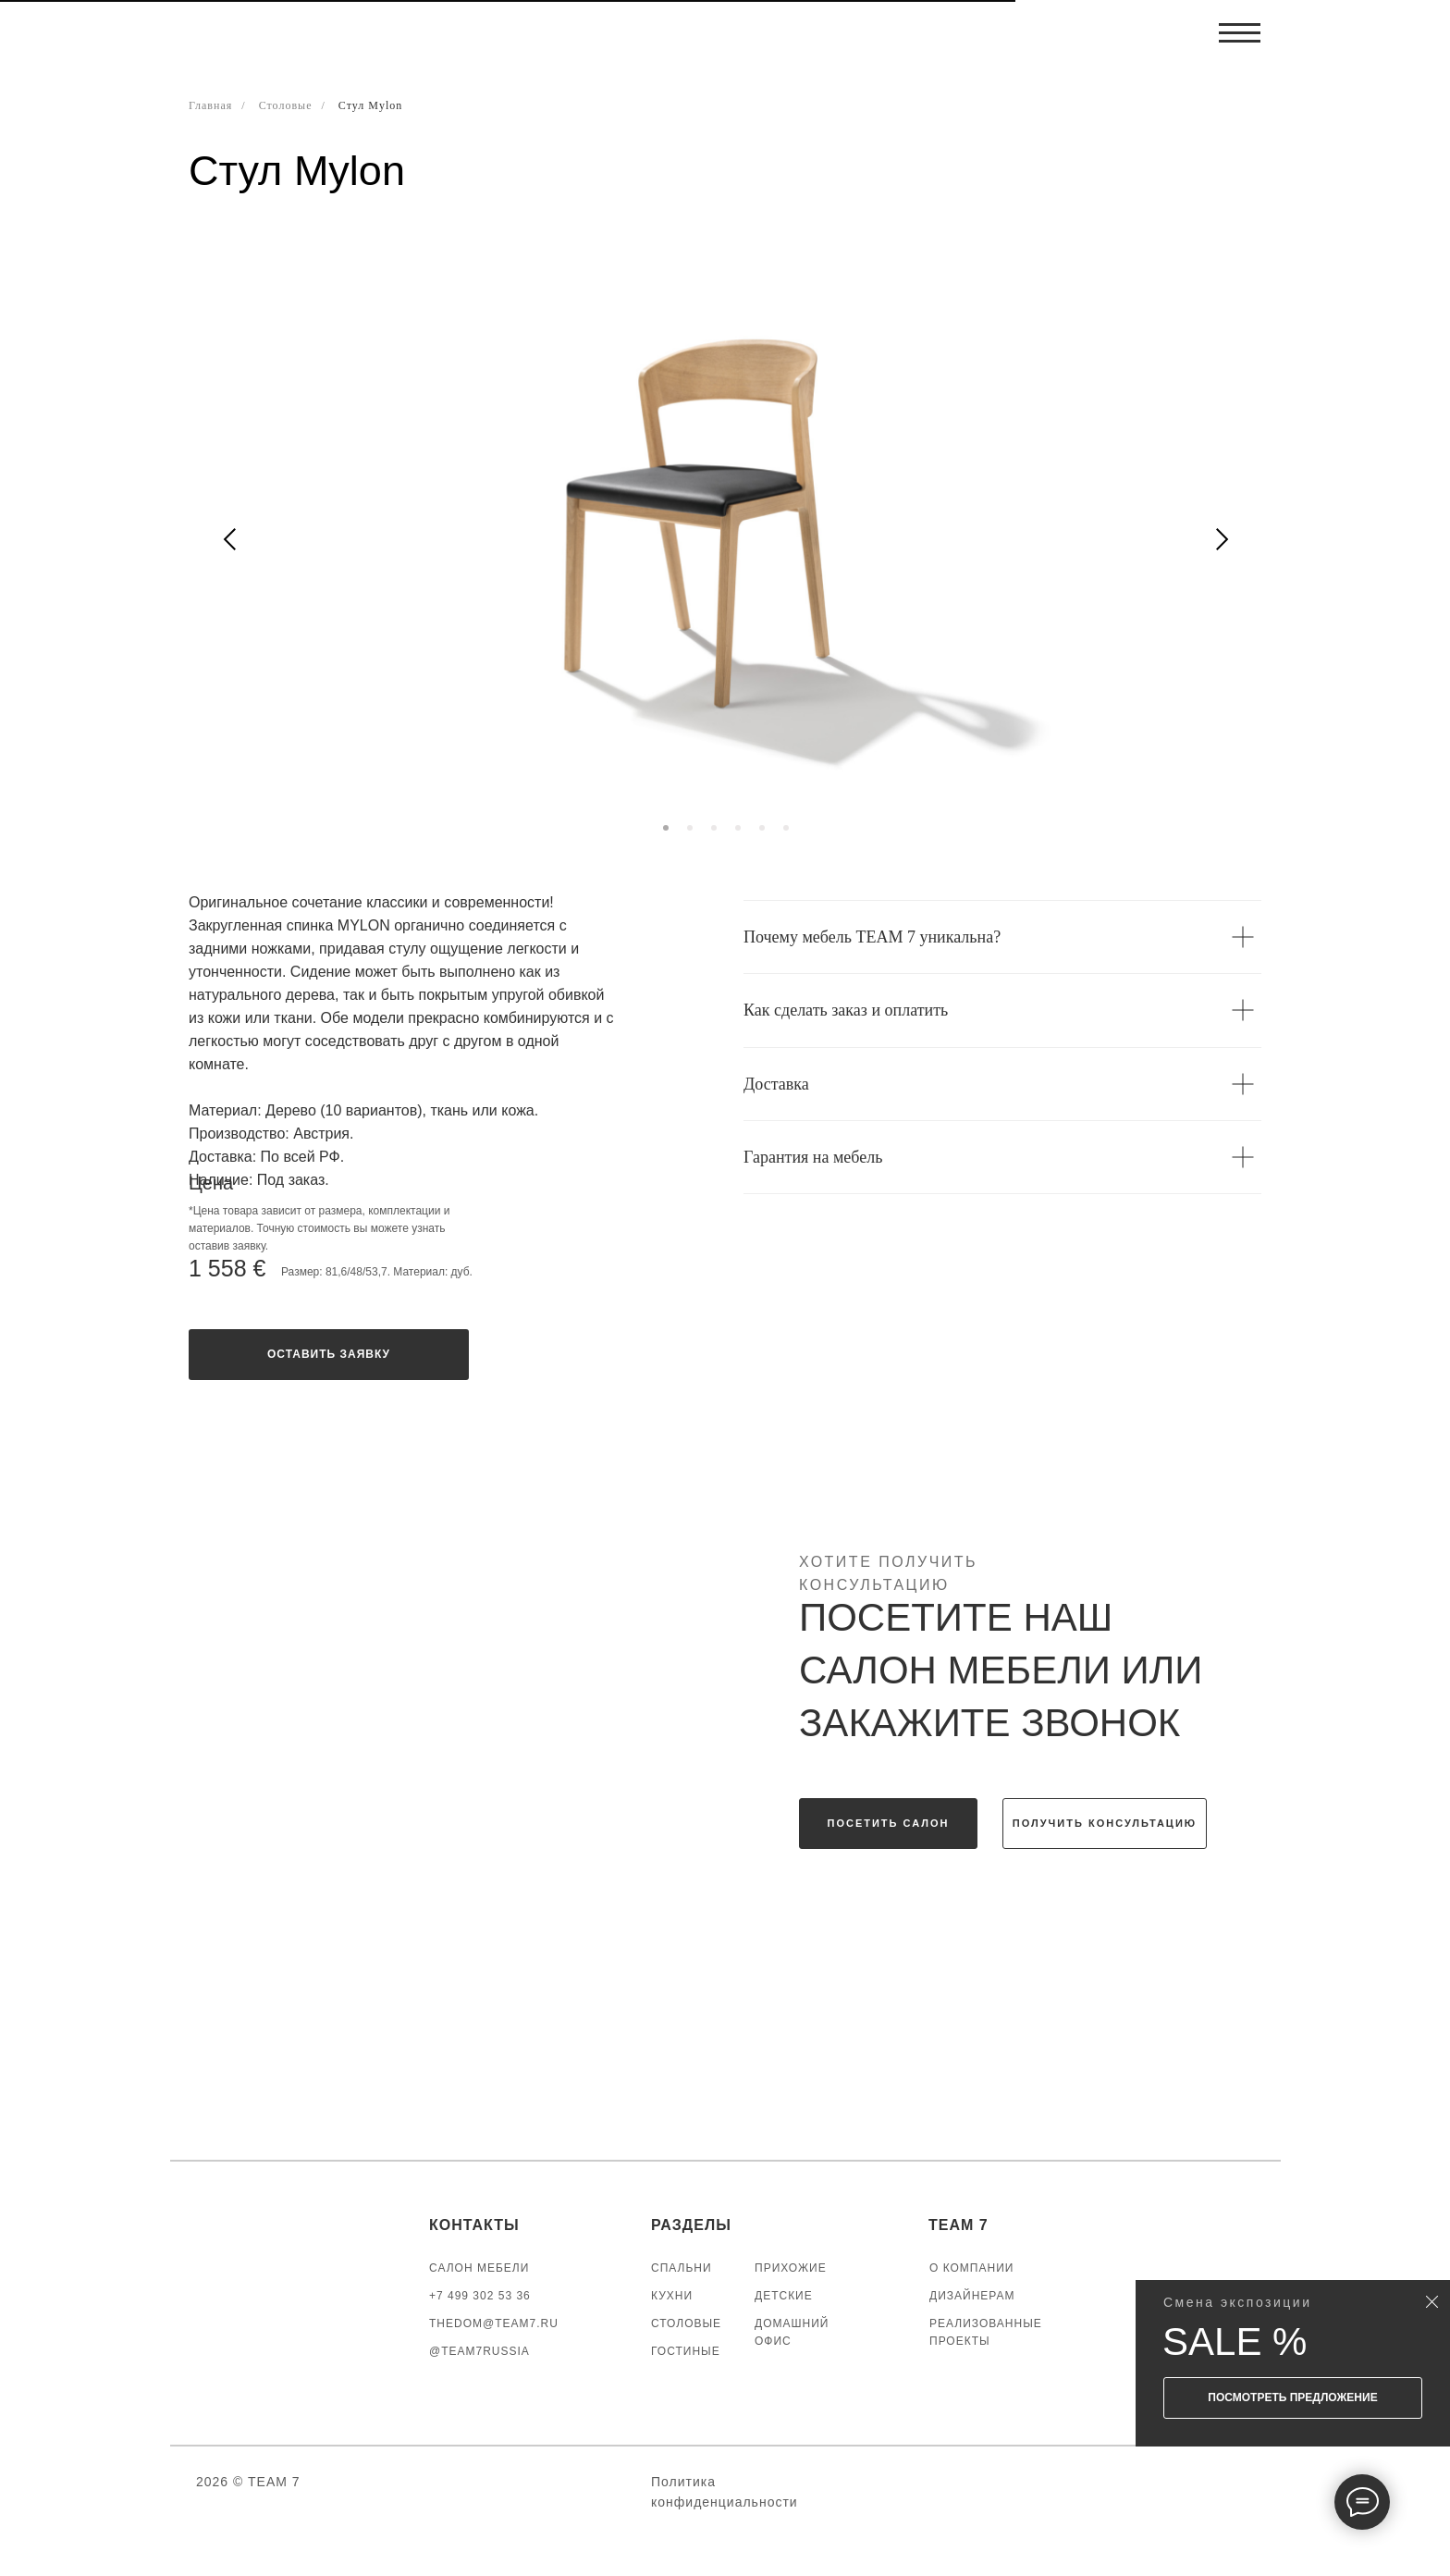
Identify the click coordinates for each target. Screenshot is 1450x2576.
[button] (329, 1354)
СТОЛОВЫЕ (686, 2323)
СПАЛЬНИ (681, 2268)
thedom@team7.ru (494, 2323)
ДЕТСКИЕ (784, 2295)
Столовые (286, 105)
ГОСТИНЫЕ (685, 2351)
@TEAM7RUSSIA (479, 2351)
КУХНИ (672, 2295)
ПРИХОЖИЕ (791, 2268)
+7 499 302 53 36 (480, 2295)
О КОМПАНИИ (971, 2268)
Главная (210, 105)
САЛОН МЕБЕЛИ (479, 2268)
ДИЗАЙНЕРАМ (972, 2295)
